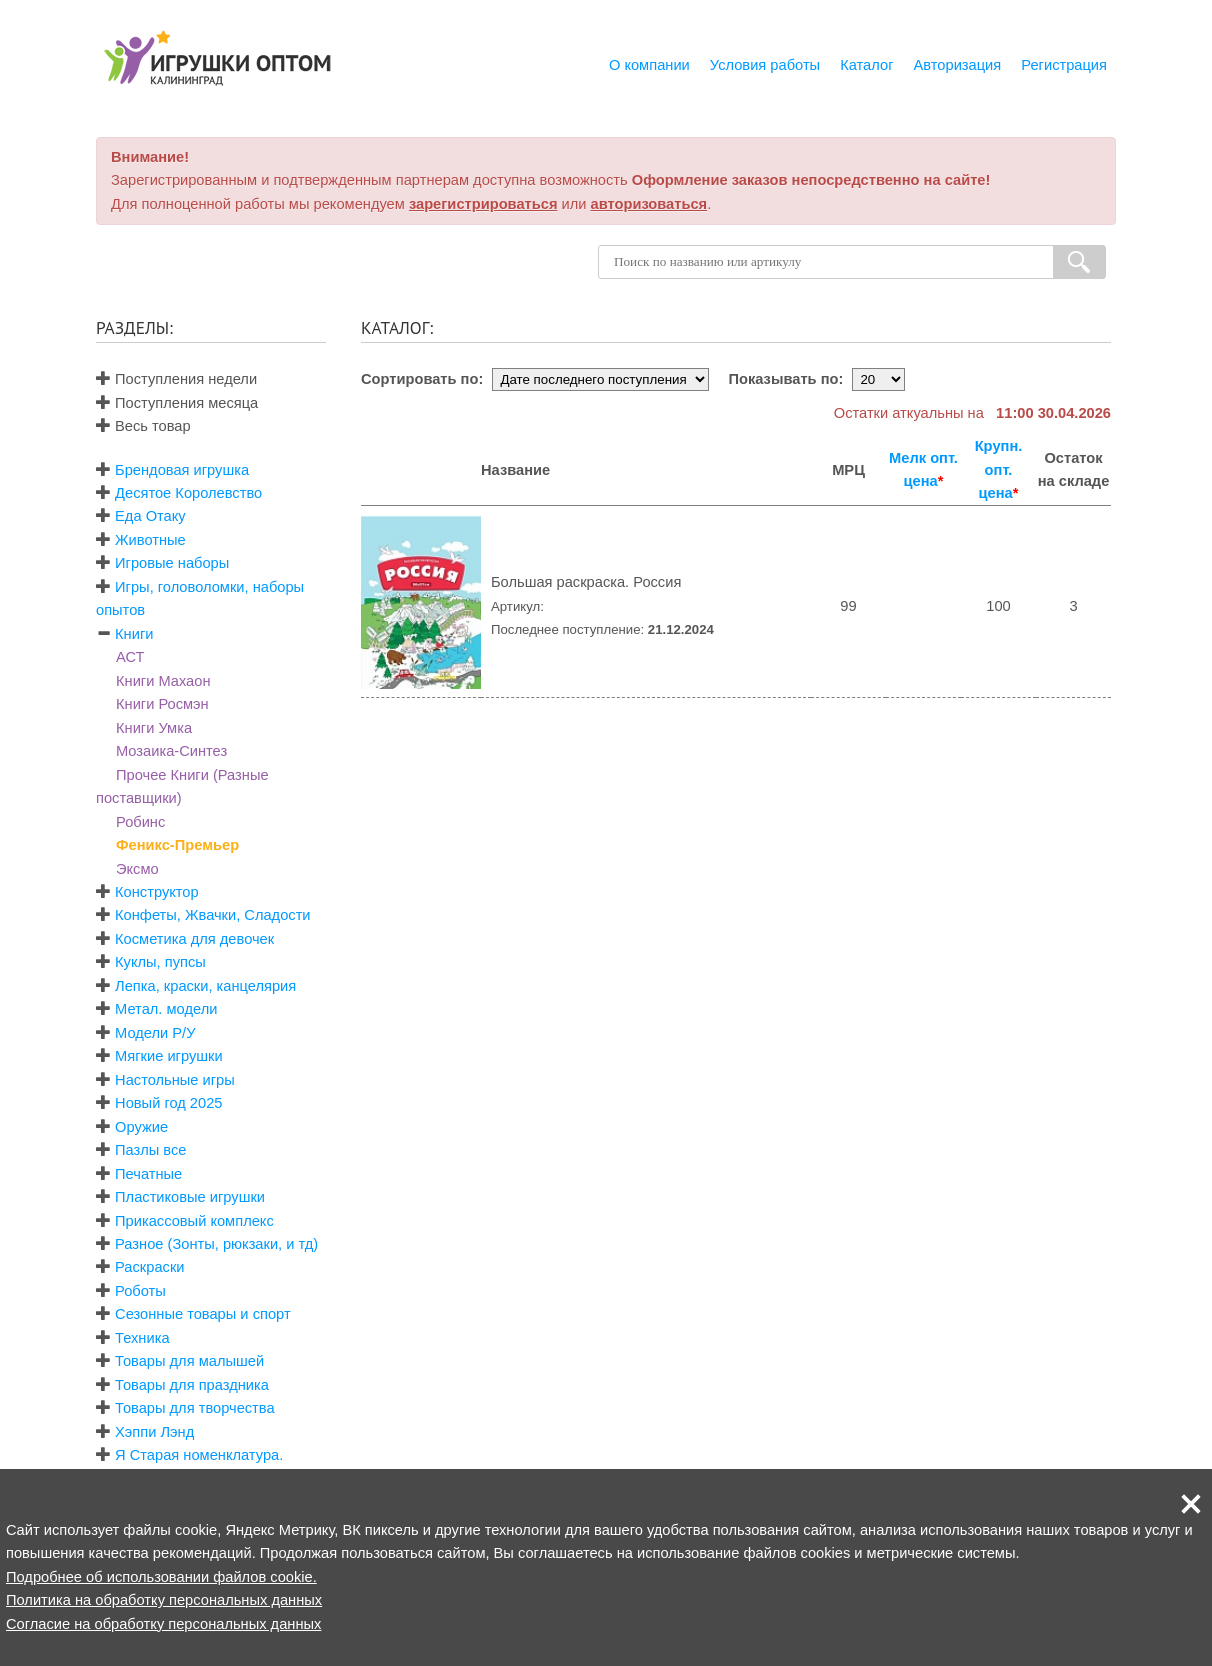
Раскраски (149, 1267)
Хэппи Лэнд (154, 1432)
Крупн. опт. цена (999, 469)
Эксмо (137, 869)
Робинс (140, 822)
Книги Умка (154, 728)
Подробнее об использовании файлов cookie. (161, 1577)
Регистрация (1064, 65)
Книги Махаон (163, 681)
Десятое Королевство (188, 493)
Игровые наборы (172, 563)
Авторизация (958, 65)
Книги (134, 634)
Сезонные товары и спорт (203, 1314)
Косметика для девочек (194, 939)
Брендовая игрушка (182, 470)
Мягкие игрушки (169, 1056)
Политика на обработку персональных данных (164, 1600)
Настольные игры (175, 1080)
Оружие (141, 1127)
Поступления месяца (177, 403)
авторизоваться (649, 204)
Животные (150, 540)
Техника (142, 1338)
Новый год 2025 (168, 1103)
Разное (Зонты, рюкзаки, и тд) (216, 1244)
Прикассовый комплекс (194, 1221)
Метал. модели (166, 1009)
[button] (1191, 1504)
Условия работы (765, 65)
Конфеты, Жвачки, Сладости (212, 915)
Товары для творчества (195, 1408)
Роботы (140, 1291)
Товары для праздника (192, 1385)
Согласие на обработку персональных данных (163, 1624)
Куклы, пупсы (160, 962)
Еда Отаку (150, 516)
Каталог (866, 65)
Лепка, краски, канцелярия (205, 986)
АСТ (130, 657)
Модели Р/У (155, 1033)
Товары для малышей (189, 1361)
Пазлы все (150, 1150)
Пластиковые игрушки (190, 1197)
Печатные (148, 1174)
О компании (649, 65)
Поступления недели (176, 379)
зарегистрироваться (483, 204)
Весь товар (143, 426)
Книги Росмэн (162, 704)
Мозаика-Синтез (171, 751)
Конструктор (157, 892)
